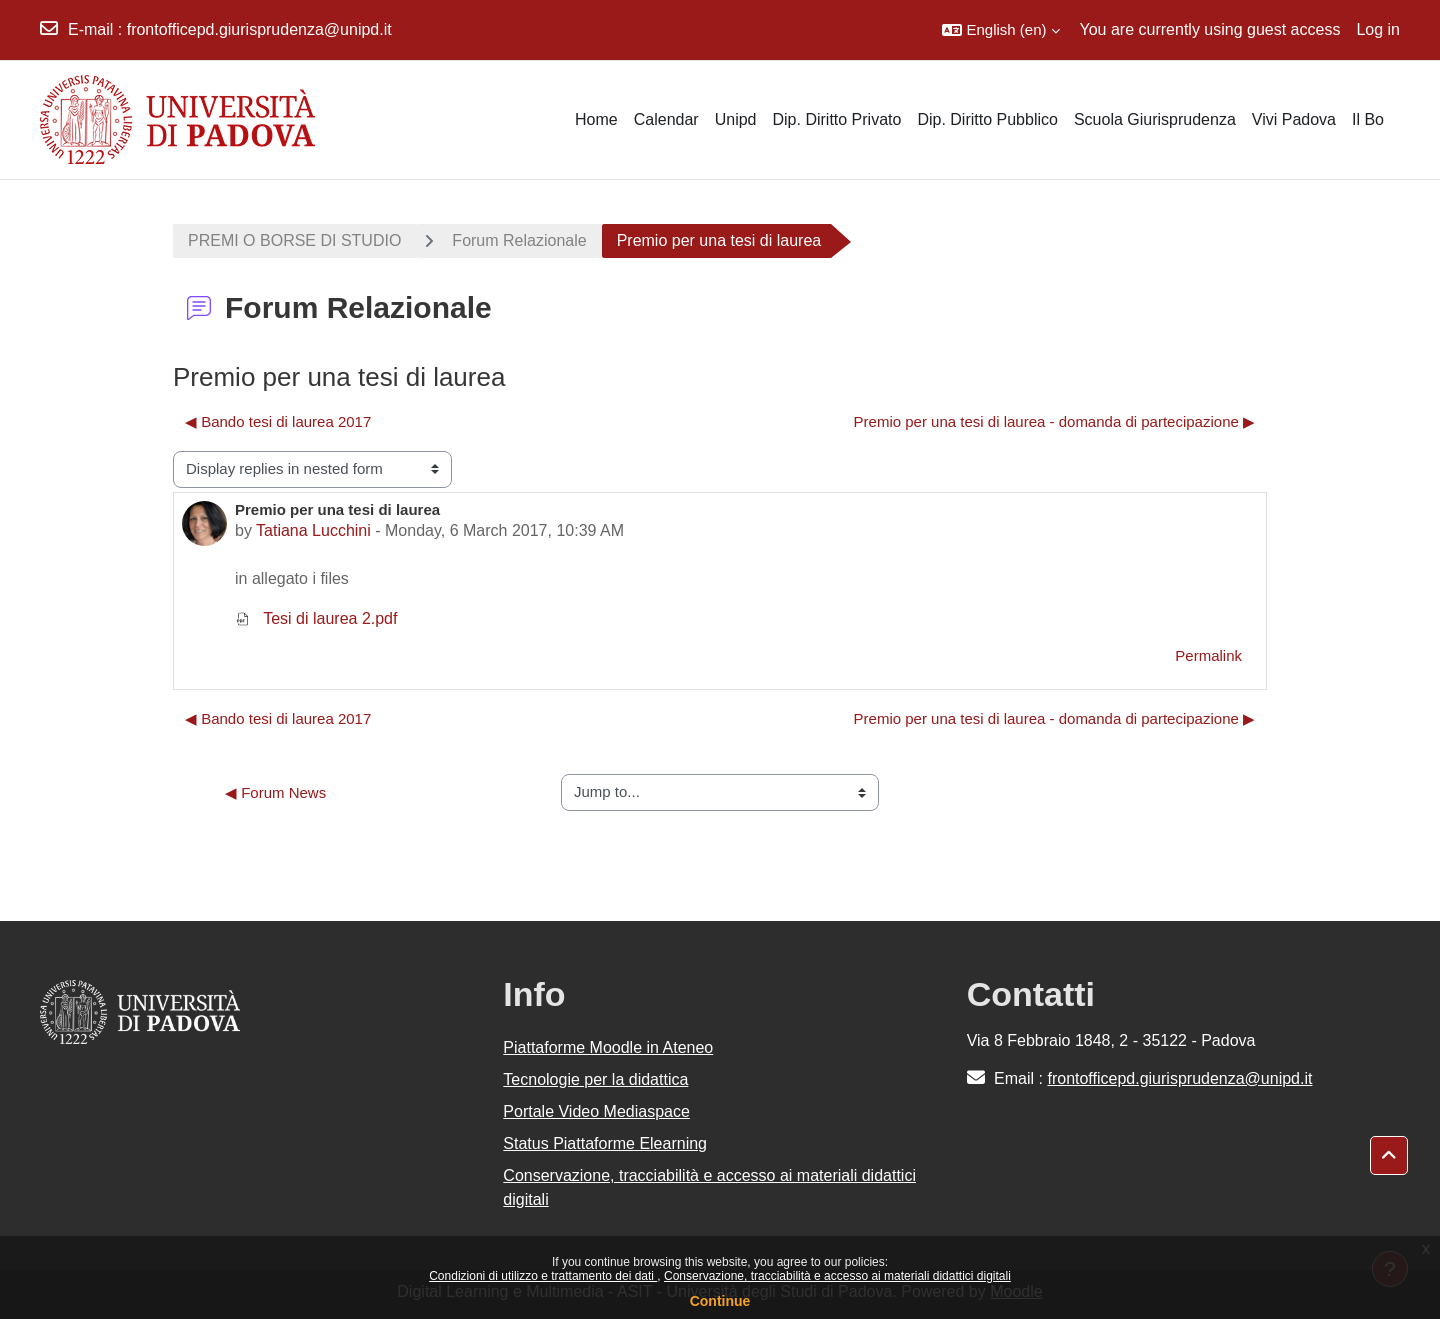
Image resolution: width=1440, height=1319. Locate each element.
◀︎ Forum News (275, 792)
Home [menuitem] (596, 119)
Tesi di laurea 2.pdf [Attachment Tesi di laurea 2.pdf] (316, 618)
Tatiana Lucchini (313, 530)
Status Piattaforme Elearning (605, 1143)
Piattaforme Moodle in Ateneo (608, 1047)
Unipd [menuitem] (736, 119)
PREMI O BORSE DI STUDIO (294, 240)
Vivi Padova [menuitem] (1294, 119)
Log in (1378, 29)
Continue (720, 1301)
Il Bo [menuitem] (1368, 119)
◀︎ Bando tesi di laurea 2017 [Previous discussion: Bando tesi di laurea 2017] (278, 421)
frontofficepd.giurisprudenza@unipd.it (259, 29)
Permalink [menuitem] (1208, 655)
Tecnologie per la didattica (595, 1079)
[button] (1000, 30)
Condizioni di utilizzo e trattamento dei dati (543, 1276)
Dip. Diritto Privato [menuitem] (836, 119)
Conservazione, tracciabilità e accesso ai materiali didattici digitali (837, 1276)
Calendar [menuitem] (666, 119)
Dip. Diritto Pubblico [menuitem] (987, 119)
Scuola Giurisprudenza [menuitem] (1155, 119)
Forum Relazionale (519, 240)
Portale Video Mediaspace (596, 1111)
